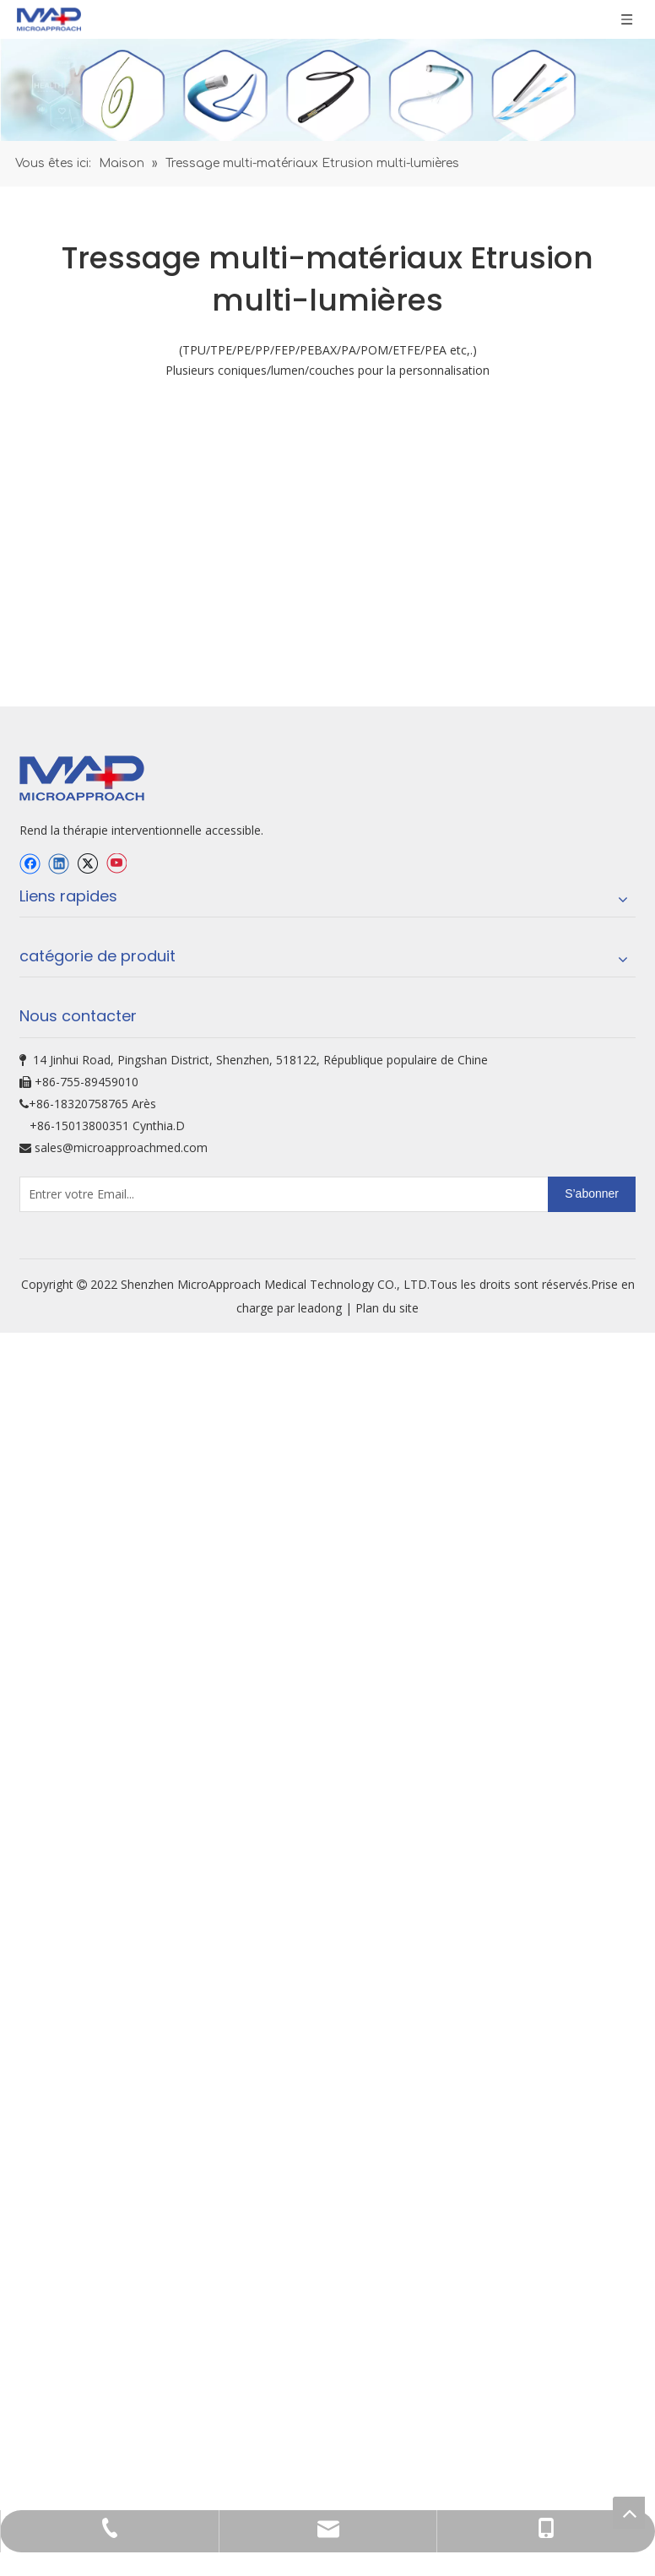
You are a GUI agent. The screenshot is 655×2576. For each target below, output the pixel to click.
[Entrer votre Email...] (86, 1820)
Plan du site (387, 1933)
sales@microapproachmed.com (121, 1773)
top (629, 2513)
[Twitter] (87, 1489)
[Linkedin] (58, 1489)
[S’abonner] (592, 1819)
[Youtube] (116, 1489)
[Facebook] (30, 1489)
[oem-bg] (327, 715)
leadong (321, 1933)
